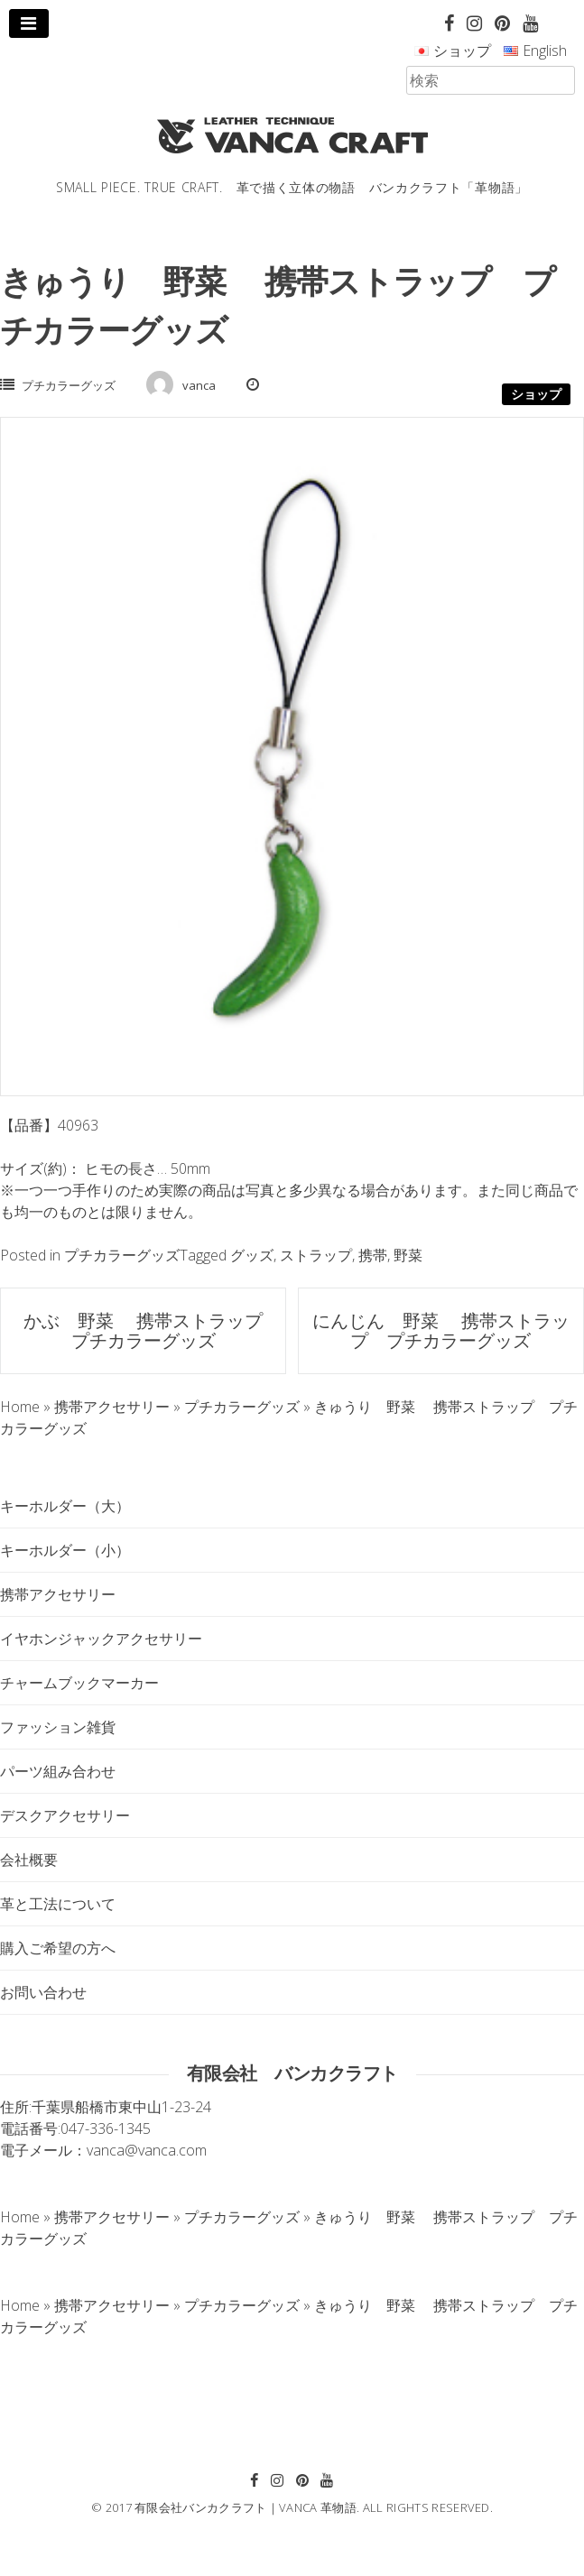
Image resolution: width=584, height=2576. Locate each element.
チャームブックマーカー (79, 1683)
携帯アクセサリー (58, 1594)
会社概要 (29, 1860)
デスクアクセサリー (65, 1815)
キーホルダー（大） (65, 1506)
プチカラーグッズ (69, 385)
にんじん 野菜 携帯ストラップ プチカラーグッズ (441, 1330)
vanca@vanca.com (147, 2150)
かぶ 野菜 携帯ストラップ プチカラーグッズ (152, 1330)
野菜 (408, 1255)
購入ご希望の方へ (58, 1948)
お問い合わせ (43, 1992)
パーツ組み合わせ (58, 1771)
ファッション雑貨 (58, 1727)
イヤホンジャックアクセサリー (101, 1638)
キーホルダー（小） (65, 1550)
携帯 (372, 1255)
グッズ (251, 1255)
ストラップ (316, 1255)
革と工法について (58, 1904)
